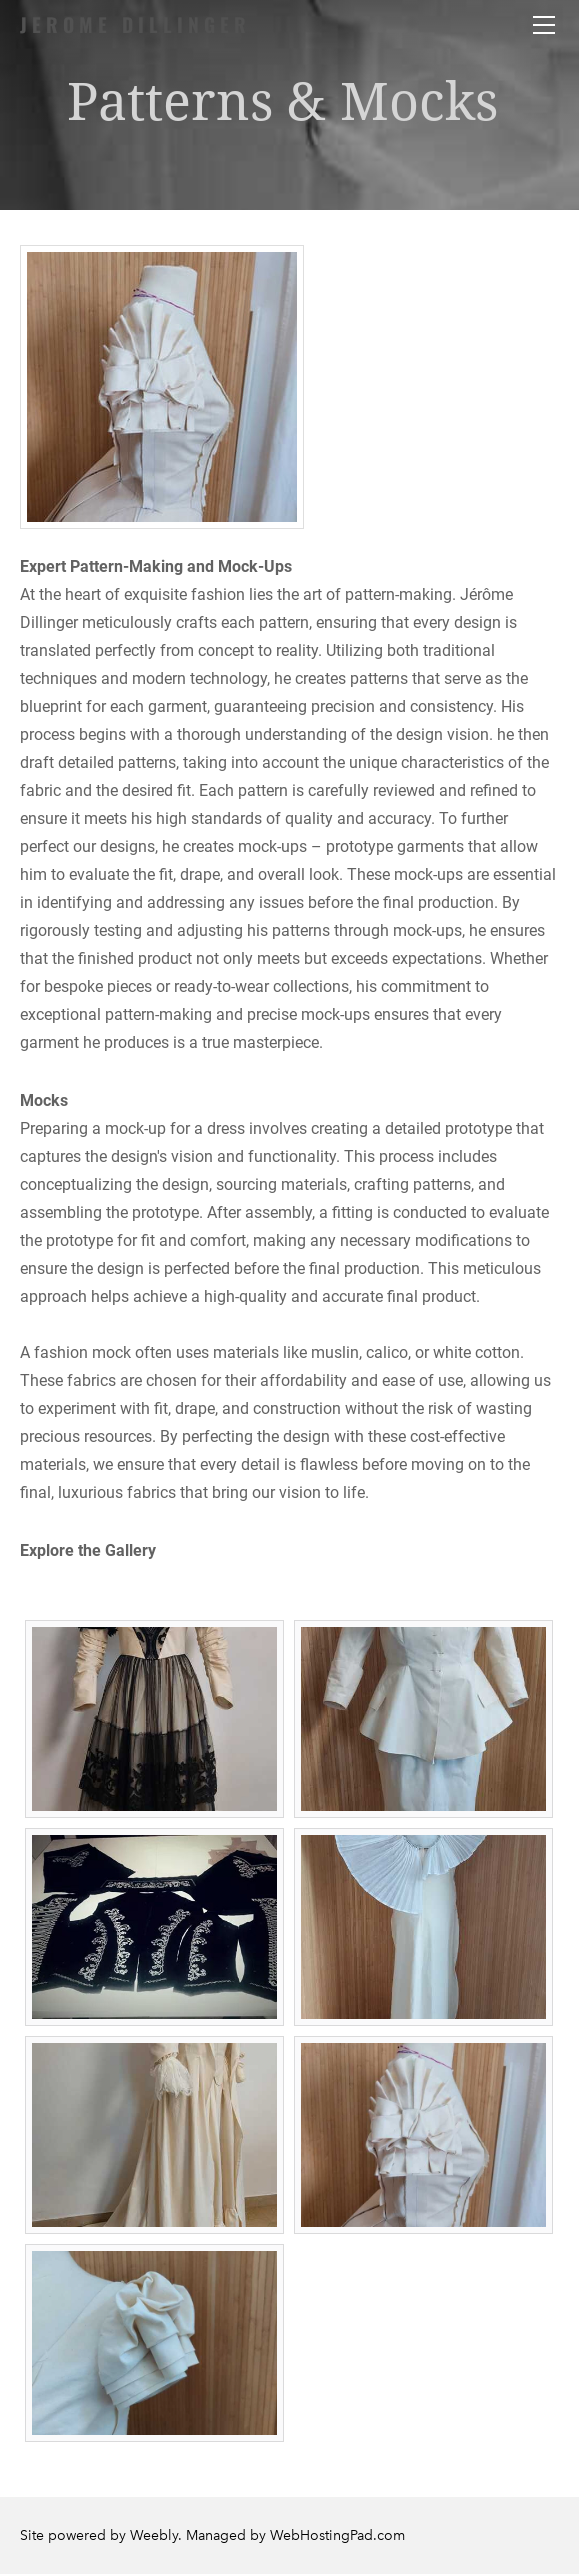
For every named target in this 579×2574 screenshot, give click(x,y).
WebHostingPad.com (337, 2535)
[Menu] (544, 25)
